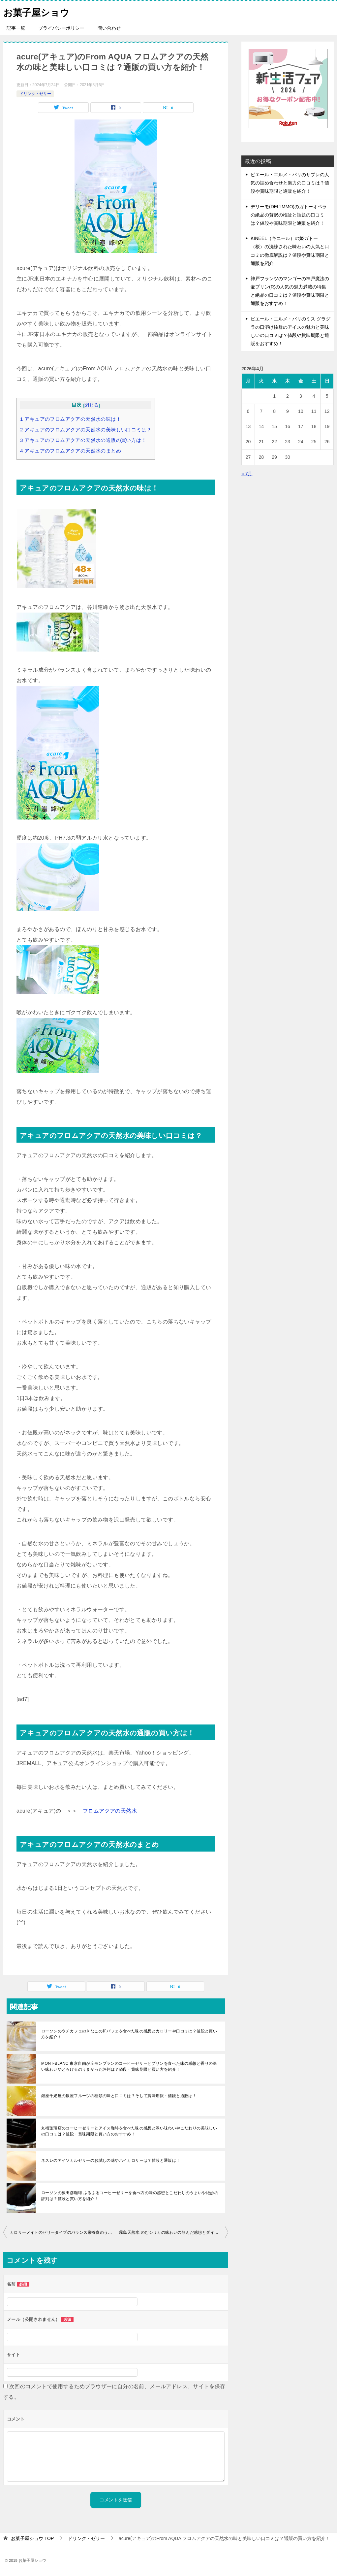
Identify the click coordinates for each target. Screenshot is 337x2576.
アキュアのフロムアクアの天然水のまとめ (70, 450)
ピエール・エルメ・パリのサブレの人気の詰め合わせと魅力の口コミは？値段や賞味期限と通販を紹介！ (290, 183)
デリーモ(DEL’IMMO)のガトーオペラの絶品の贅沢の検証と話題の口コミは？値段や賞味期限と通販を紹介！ (289, 215)
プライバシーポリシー (61, 28)
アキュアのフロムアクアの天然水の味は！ (70, 419)
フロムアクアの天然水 (110, 1811)
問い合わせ (109, 28)
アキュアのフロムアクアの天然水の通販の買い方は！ (83, 440)
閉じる (91, 405)
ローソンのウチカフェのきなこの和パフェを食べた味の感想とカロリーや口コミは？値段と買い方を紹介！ (129, 2034)
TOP (32, 2538)
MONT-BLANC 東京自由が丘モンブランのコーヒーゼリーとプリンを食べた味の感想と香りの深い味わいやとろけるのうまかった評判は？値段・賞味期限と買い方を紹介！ (129, 2066)
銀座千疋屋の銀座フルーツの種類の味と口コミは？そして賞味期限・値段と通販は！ (119, 2095)
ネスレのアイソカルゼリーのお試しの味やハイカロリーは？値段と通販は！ (110, 2160)
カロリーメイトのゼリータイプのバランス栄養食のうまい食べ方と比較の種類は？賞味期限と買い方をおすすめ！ (63, 2232)
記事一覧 (16, 28)
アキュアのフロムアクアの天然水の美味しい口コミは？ (85, 429)
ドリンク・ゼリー (35, 93)
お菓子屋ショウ (38, 11)
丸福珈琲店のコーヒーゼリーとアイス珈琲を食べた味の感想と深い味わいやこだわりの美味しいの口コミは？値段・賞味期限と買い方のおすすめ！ (129, 2131)
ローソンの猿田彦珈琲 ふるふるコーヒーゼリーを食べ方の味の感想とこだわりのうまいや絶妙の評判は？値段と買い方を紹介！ (129, 2196)
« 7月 (246, 473)
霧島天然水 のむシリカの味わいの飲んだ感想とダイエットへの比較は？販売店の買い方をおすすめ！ (173, 2232)
